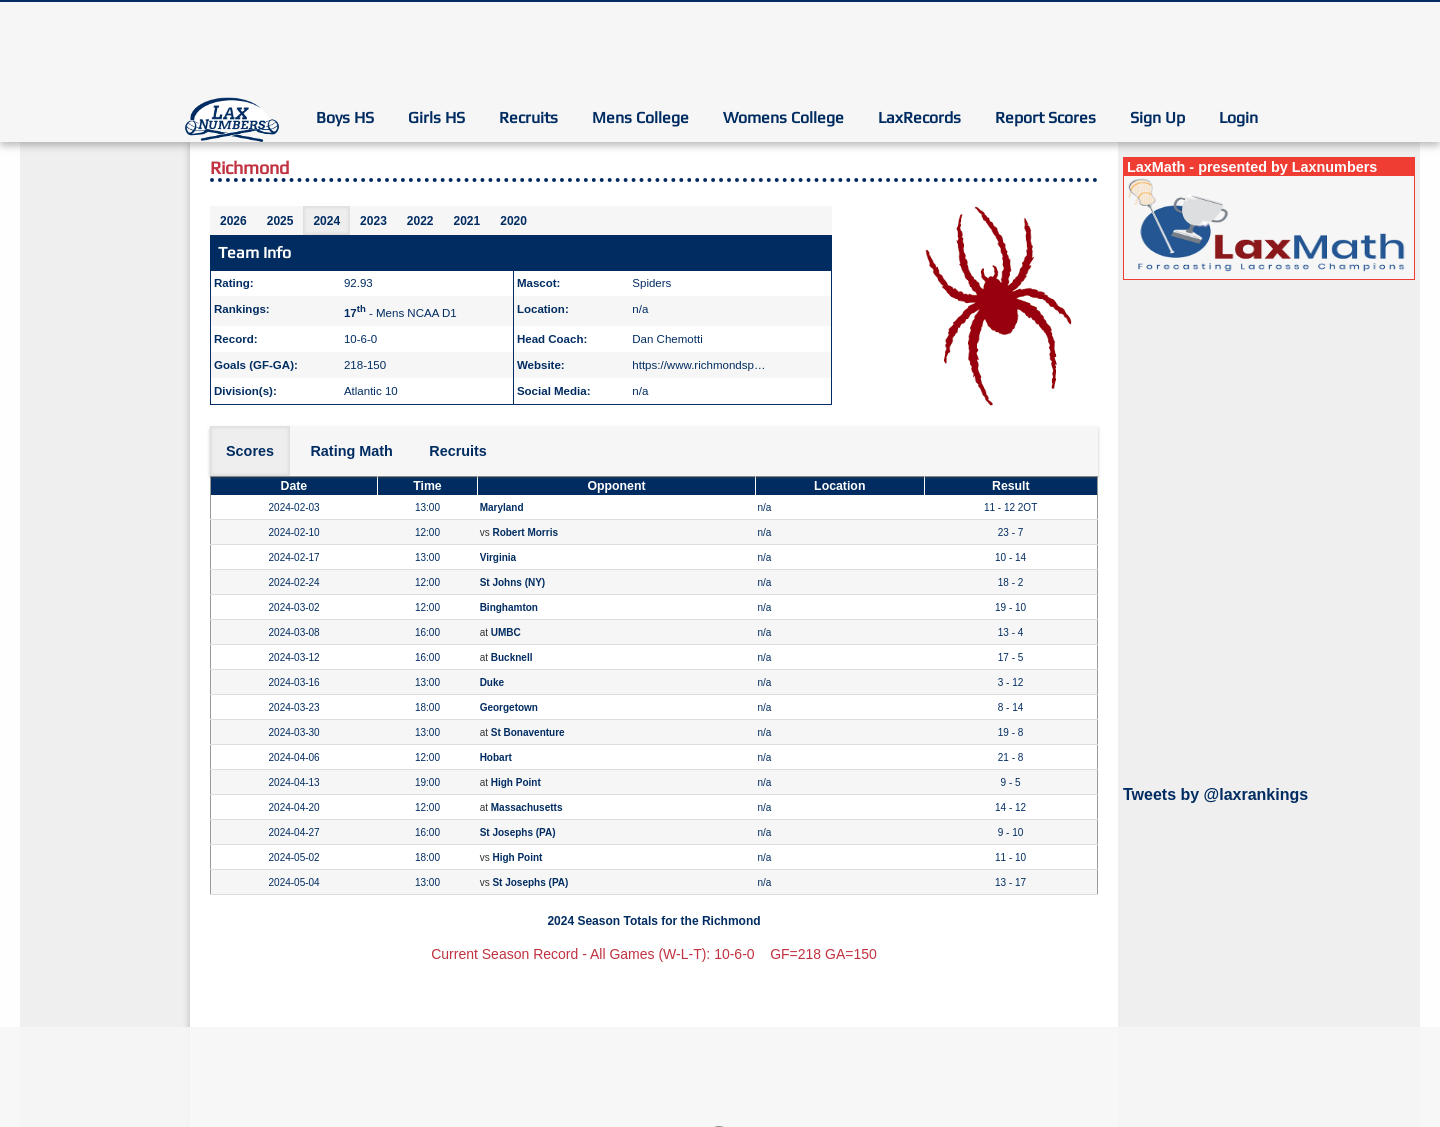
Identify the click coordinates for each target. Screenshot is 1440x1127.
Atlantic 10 (371, 391)
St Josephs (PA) (518, 832)
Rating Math (351, 451)
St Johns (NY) (513, 582)
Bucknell (512, 657)
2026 (233, 221)
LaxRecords (919, 117)
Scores (250, 451)
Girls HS (436, 117)
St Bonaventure (528, 732)
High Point (516, 782)
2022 (420, 221)
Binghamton (509, 607)
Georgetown (509, 707)
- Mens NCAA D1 (400, 313)
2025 (280, 221)
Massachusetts (527, 807)
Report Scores (1045, 117)
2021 (467, 221)
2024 (326, 221)
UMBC (506, 632)
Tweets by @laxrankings (1215, 794)
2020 (513, 221)
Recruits (528, 117)
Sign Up (1157, 117)
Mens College (640, 117)
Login (1238, 117)
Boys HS (345, 117)
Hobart (496, 757)
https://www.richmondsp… (698, 365)
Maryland (502, 507)
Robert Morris (525, 532)
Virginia (498, 557)
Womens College (783, 117)
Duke (492, 682)
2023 (373, 221)
